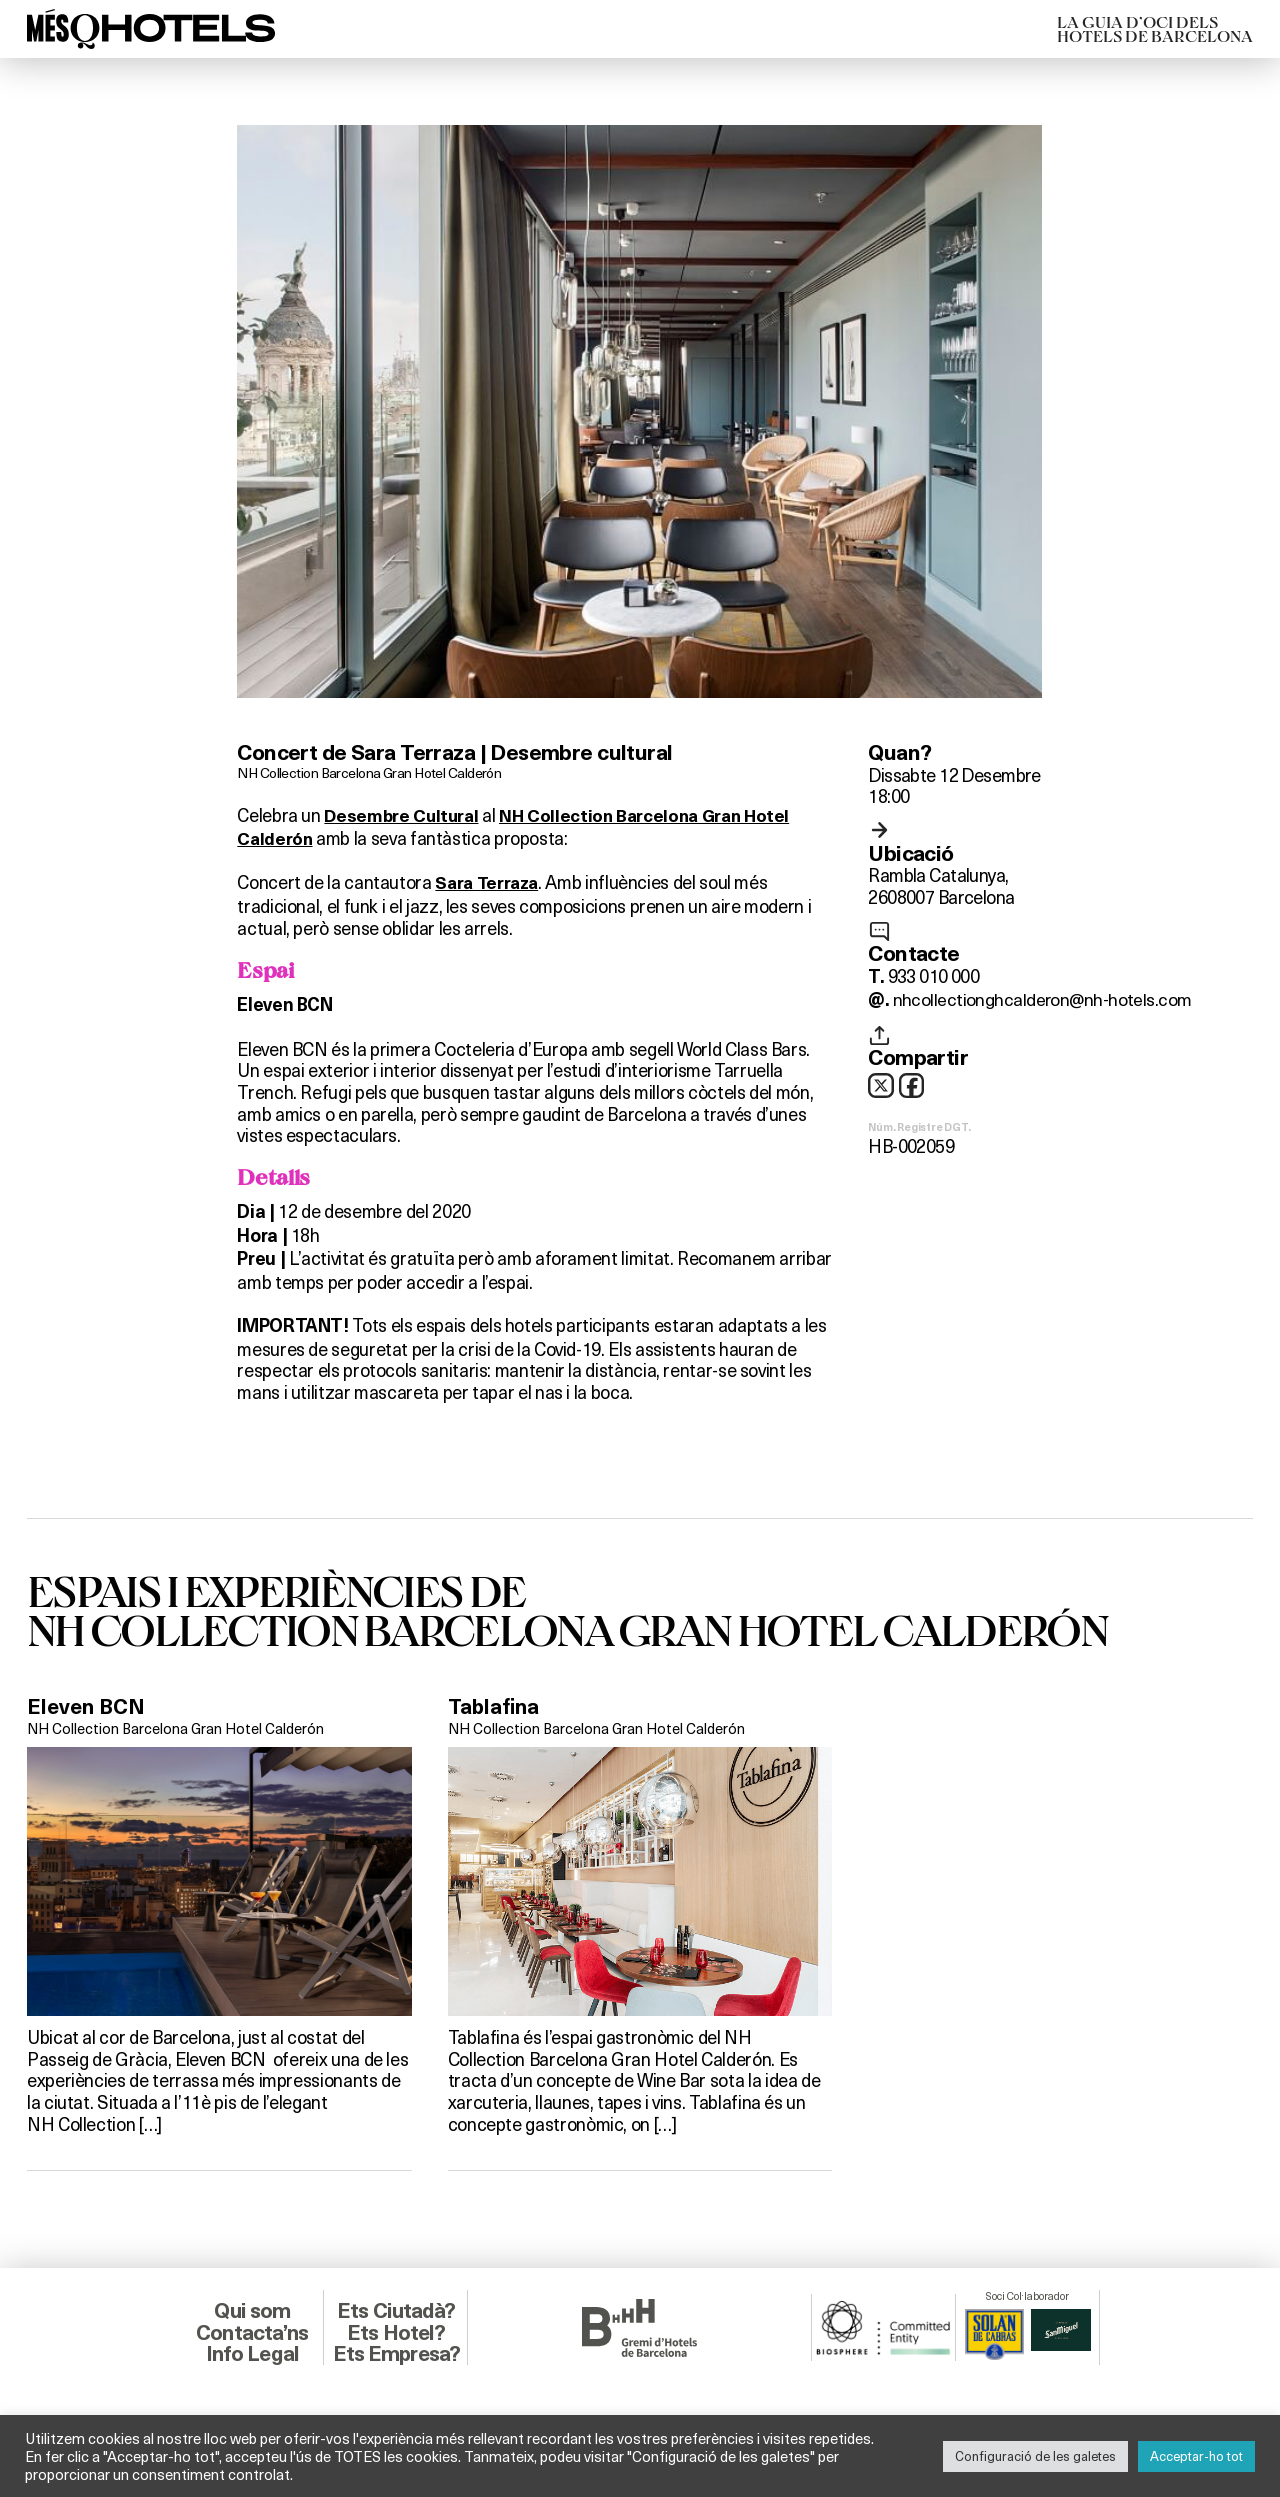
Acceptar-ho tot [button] (1196, 2456)
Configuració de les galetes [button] (1035, 2456)
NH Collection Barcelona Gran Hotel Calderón (373, 772)
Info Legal (252, 2353)
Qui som (252, 2310)
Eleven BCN (87, 1707)
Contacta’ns (252, 2331)
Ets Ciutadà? (396, 2310)
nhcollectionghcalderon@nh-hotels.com (1043, 998)
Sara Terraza (489, 884)
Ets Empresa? (396, 2353)
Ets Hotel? (396, 2331)
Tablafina (495, 1707)
